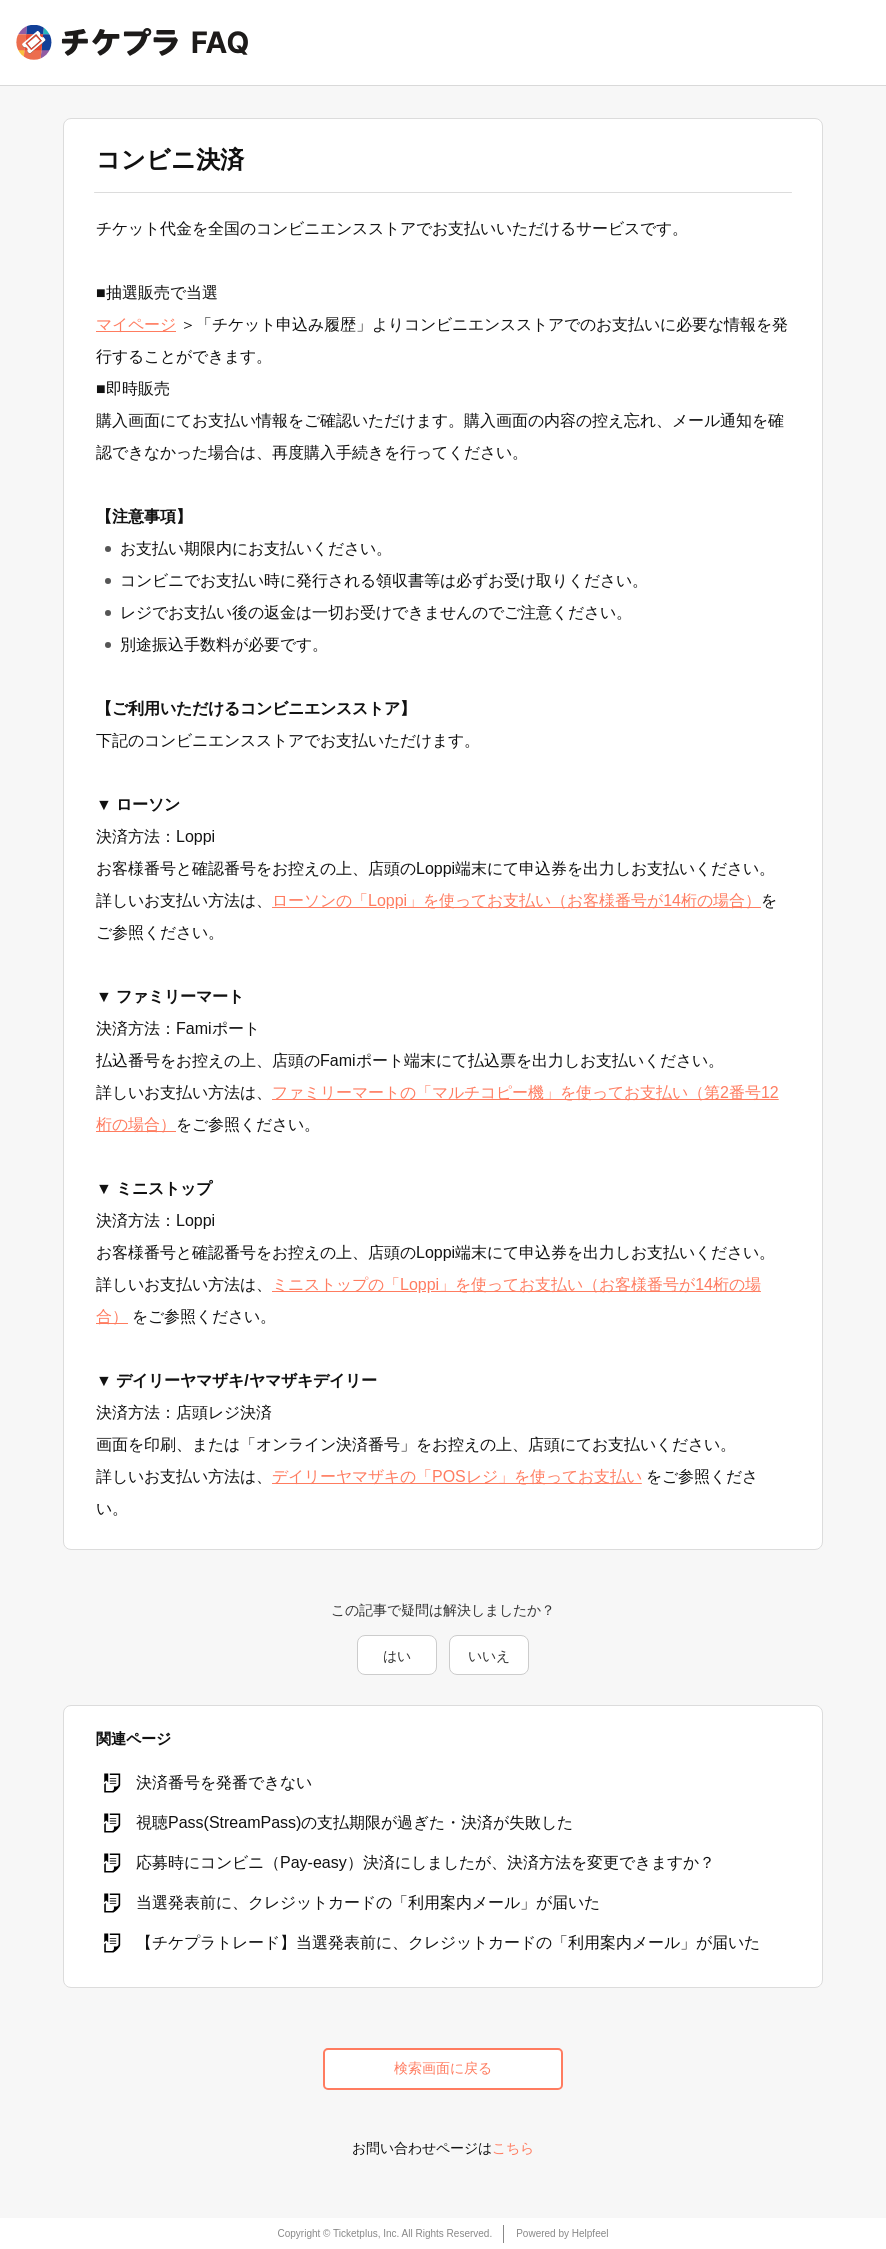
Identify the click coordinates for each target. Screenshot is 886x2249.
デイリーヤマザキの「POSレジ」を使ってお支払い (457, 1476)
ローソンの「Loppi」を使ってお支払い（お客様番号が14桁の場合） (516, 900)
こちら (513, 2148)
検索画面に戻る (443, 2068)
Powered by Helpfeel (562, 2233)
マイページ (136, 324)
